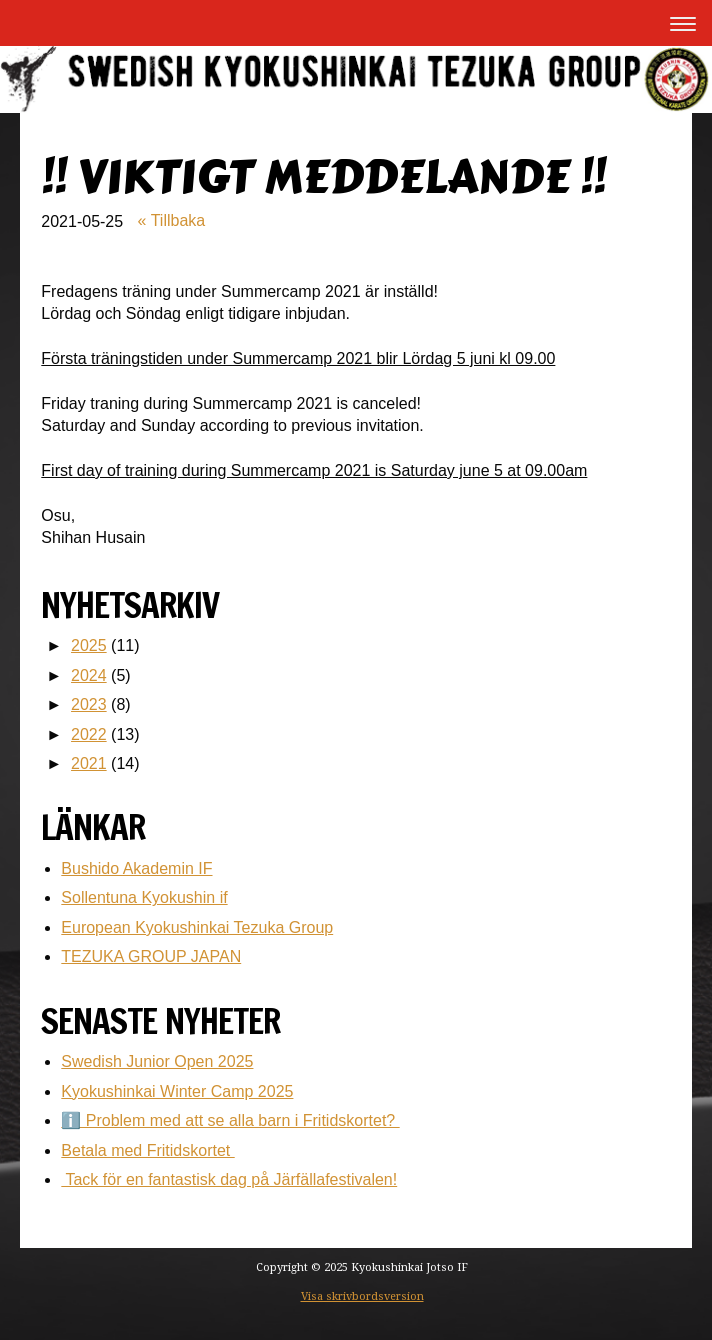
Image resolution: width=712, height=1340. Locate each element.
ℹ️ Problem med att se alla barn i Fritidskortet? (230, 1120)
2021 (89, 763)
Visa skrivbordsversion (362, 1296)
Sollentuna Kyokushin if (144, 897)
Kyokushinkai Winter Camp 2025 (177, 1091)
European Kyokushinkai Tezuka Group (197, 927)
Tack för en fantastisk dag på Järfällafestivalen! (229, 1179)
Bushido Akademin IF (136, 868)
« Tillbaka (172, 220)
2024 (89, 675)
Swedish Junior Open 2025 (157, 1061)
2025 (89, 645)
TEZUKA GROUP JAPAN (151, 956)
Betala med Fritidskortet (147, 1150)
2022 (89, 734)
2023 (89, 704)
